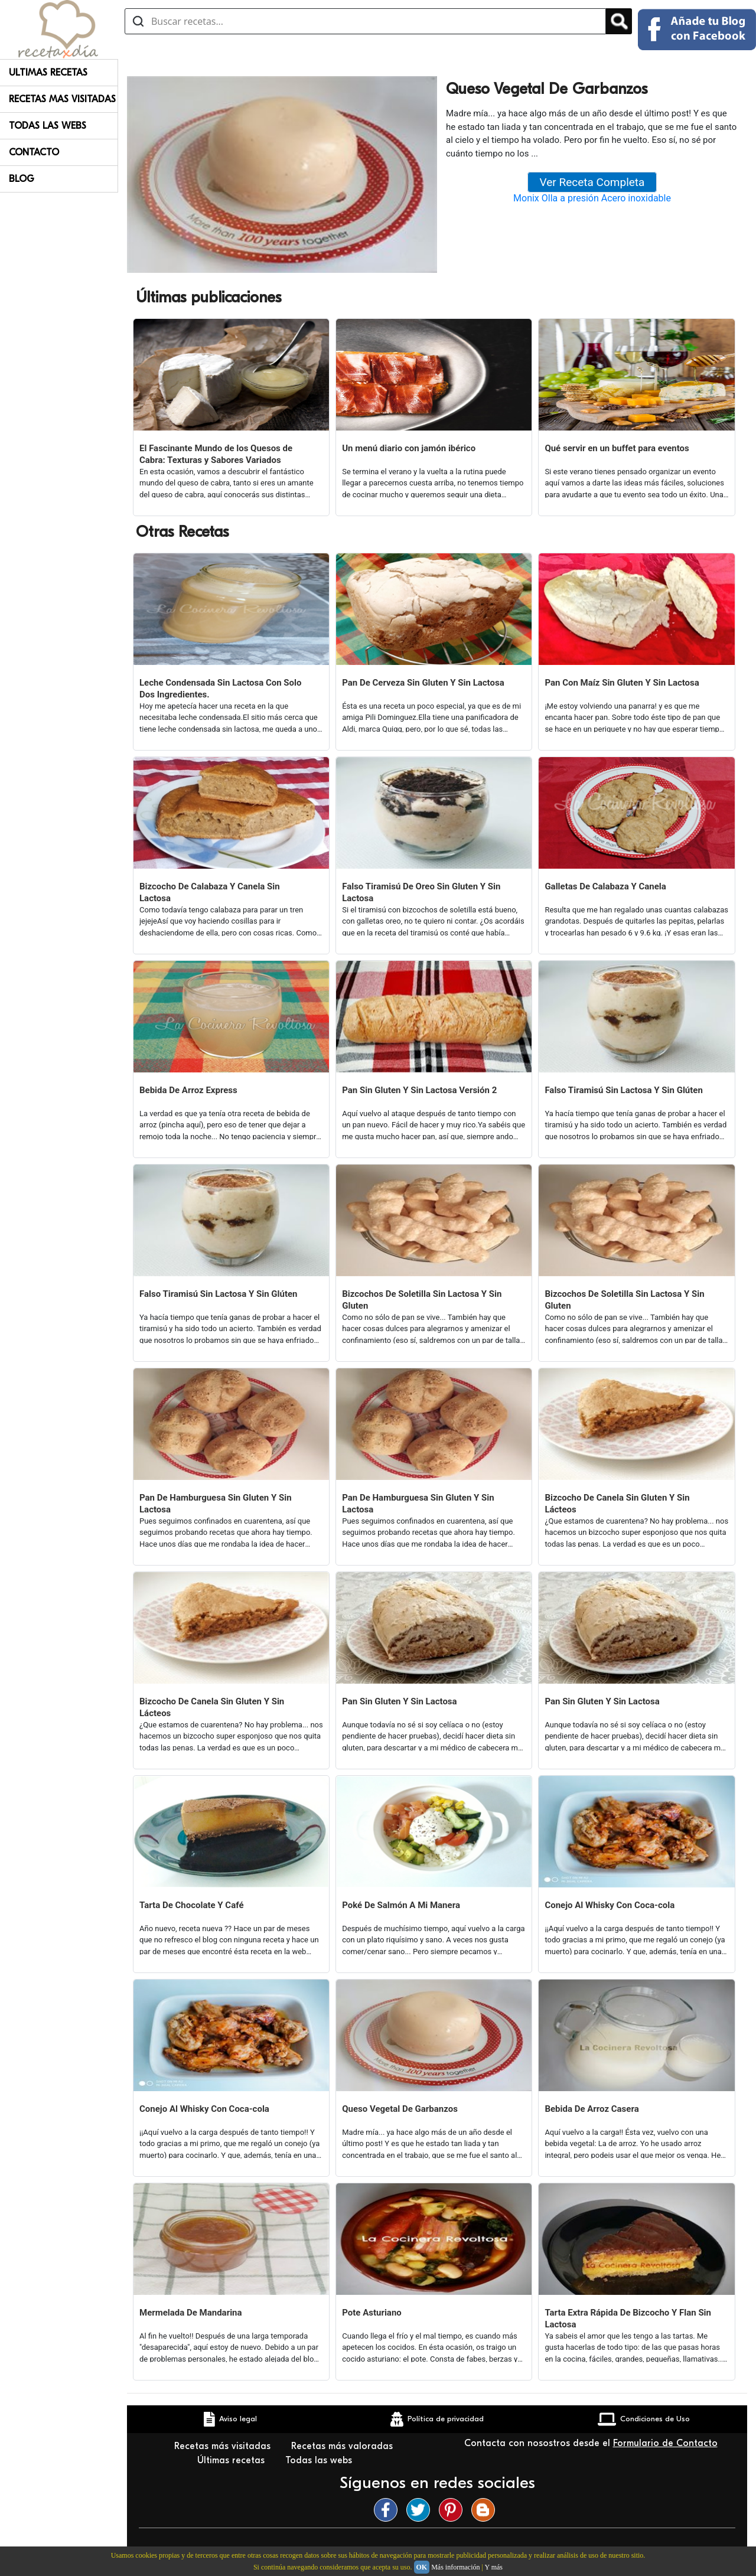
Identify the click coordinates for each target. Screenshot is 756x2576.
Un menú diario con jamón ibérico (408, 448)
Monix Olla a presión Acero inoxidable (592, 198)
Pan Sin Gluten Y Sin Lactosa (399, 1701)
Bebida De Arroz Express (188, 1090)
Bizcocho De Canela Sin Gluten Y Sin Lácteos (617, 1503)
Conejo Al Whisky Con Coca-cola (609, 1905)
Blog (21, 179)
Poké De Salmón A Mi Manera (401, 1905)
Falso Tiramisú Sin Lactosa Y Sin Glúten (623, 1090)
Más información (455, 2567)
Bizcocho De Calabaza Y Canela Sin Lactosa (209, 892)
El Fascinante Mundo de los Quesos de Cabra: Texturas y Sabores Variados (215, 454)
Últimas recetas (232, 2460)
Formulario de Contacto (665, 2443)
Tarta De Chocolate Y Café (191, 1905)
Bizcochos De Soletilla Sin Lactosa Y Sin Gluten (421, 1300)
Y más (493, 2567)
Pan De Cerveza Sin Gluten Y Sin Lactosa (423, 682)
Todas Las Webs (47, 125)
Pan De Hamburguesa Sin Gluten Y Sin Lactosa (215, 1503)
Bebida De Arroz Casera (591, 2109)
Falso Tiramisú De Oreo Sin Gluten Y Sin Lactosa (421, 892)
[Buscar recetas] (365, 21)
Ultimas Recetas (48, 72)
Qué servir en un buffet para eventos (617, 448)
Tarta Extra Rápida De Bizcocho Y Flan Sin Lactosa (628, 2318)
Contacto (34, 152)
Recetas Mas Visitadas (62, 99)
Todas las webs (320, 2460)
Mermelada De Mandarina (190, 2312)
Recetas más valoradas (343, 2446)
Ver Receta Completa (592, 182)
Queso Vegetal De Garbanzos (400, 2109)
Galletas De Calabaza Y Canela (605, 886)
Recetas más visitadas (223, 2446)
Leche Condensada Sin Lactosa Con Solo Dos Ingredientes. (220, 688)
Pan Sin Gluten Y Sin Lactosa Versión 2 (419, 1090)
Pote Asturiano (372, 2312)
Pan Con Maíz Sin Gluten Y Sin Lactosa (622, 682)
